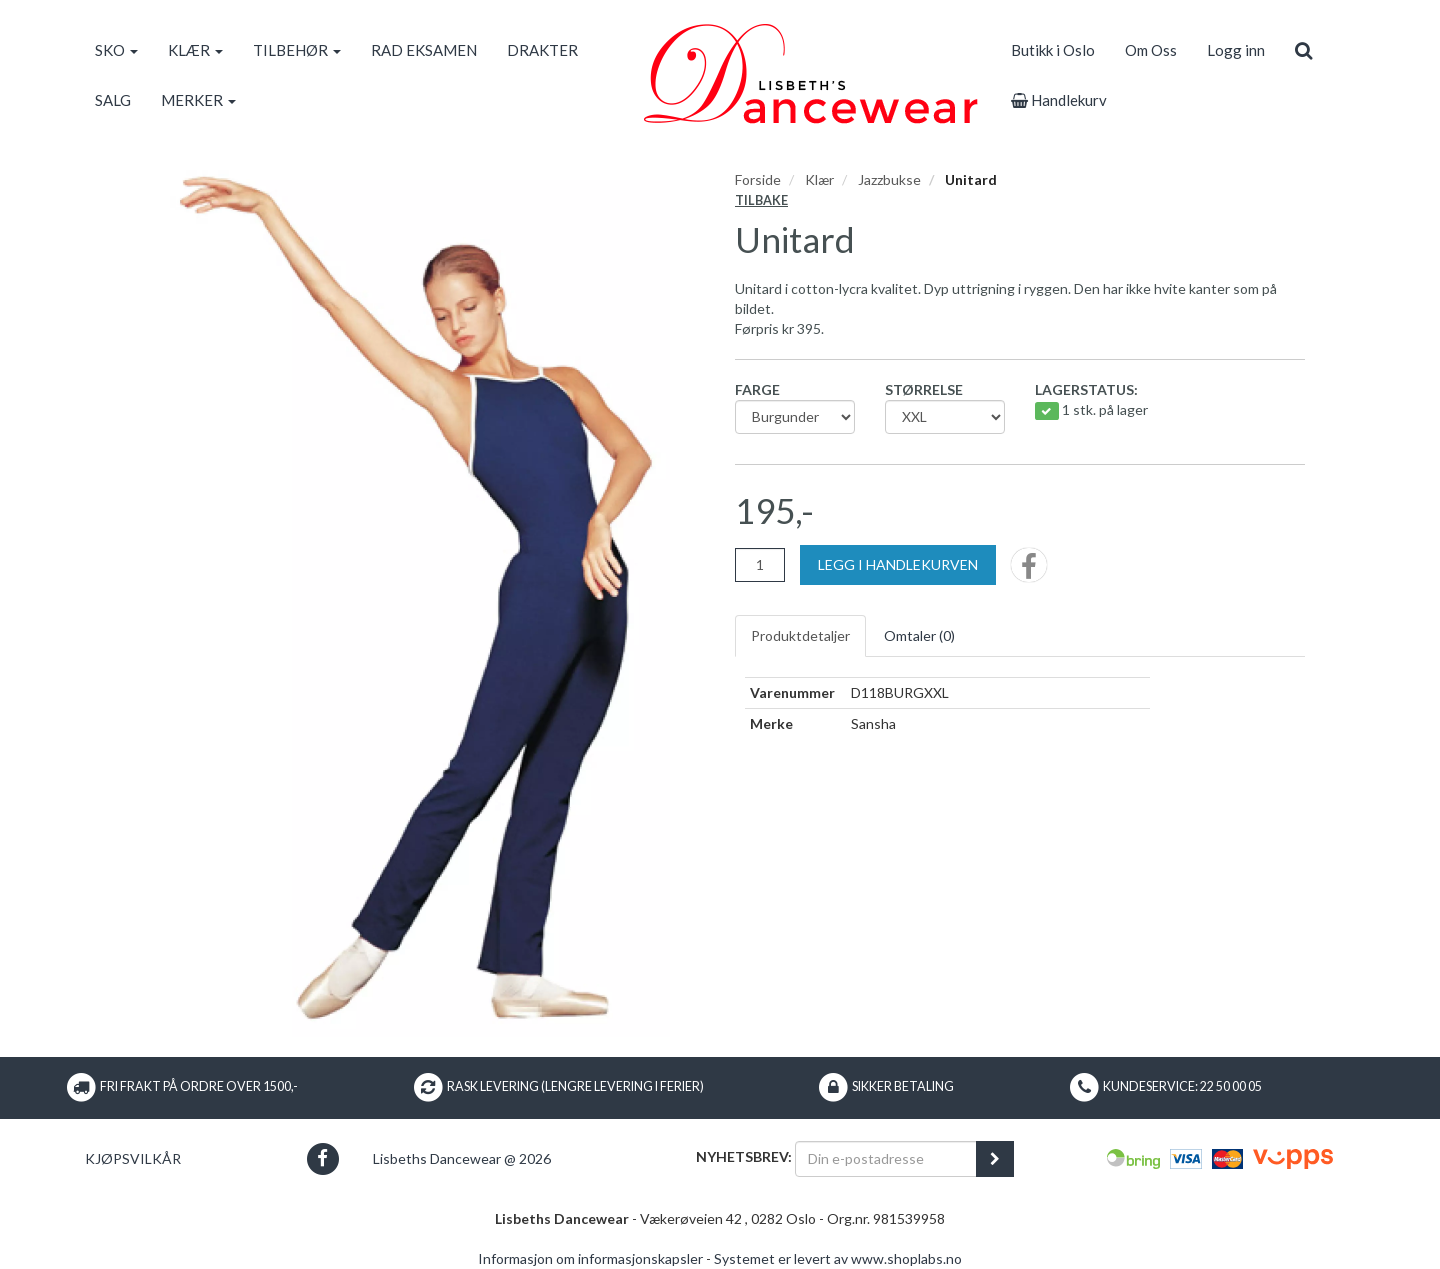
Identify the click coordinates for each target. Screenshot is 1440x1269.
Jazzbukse (889, 179)
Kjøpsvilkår (133, 1158)
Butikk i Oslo (1053, 50)
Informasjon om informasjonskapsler (590, 1258)
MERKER (198, 100)
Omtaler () (919, 635)
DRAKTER (542, 50)
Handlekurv (1059, 100)
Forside (758, 179)
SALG (113, 100)
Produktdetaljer (800, 635)
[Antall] (760, 565)
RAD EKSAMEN (424, 50)
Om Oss (1151, 50)
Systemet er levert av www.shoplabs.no (838, 1258)
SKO (116, 50)
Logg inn (1236, 50)
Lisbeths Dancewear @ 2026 (462, 1158)
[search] (1303, 50)
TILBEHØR (297, 50)
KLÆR (195, 50)
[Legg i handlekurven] (898, 565)
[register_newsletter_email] (995, 1159)
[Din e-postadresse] (886, 1159)
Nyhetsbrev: (744, 1156)
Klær (819, 179)
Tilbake (761, 200)
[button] (322, 1158)
